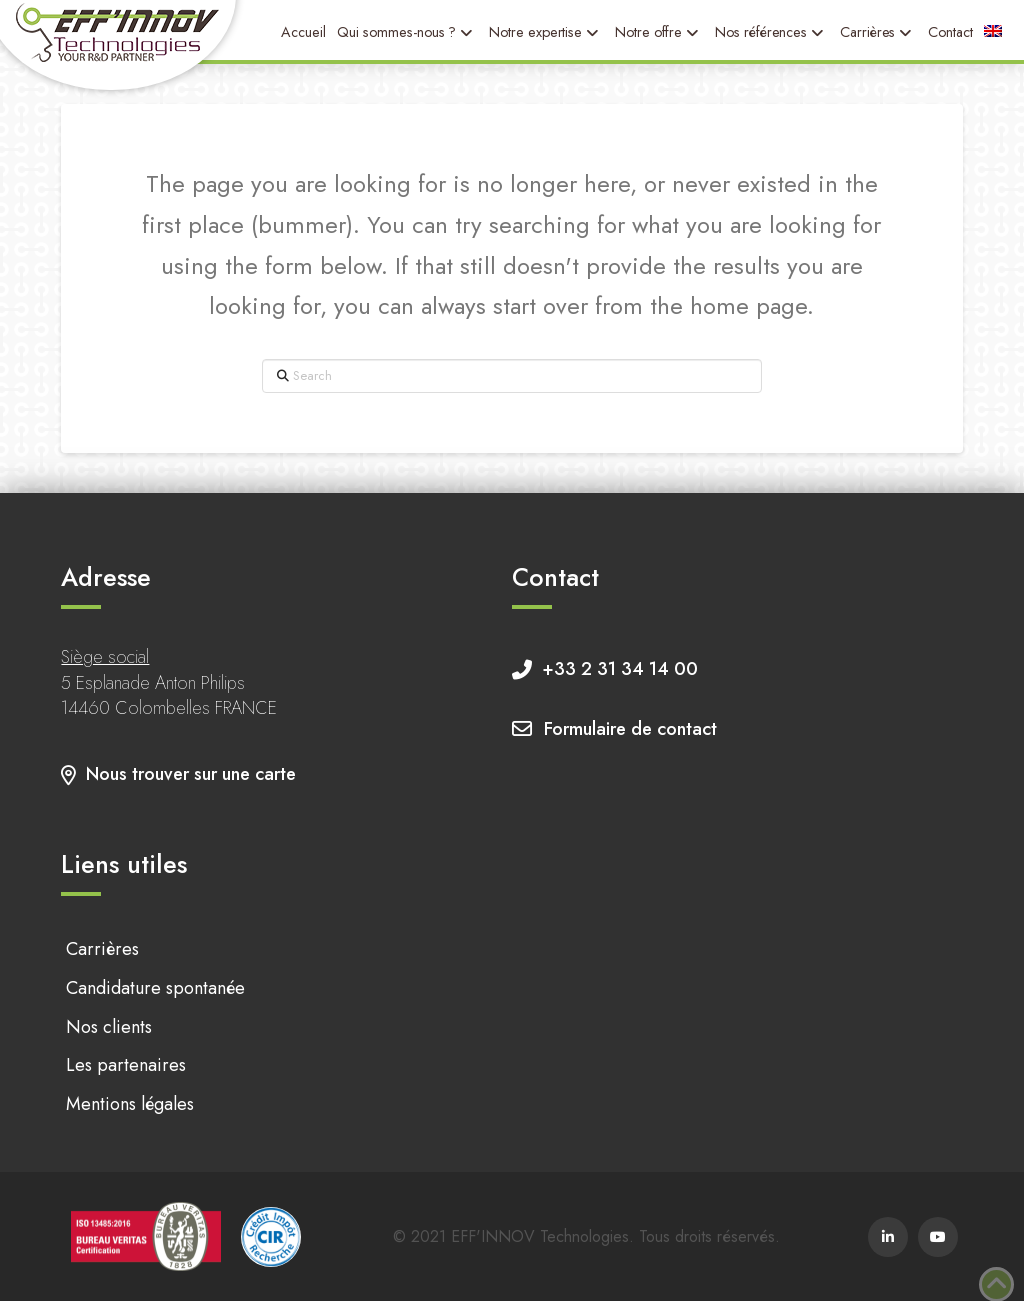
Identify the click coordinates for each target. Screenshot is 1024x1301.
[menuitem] (993, 32)
